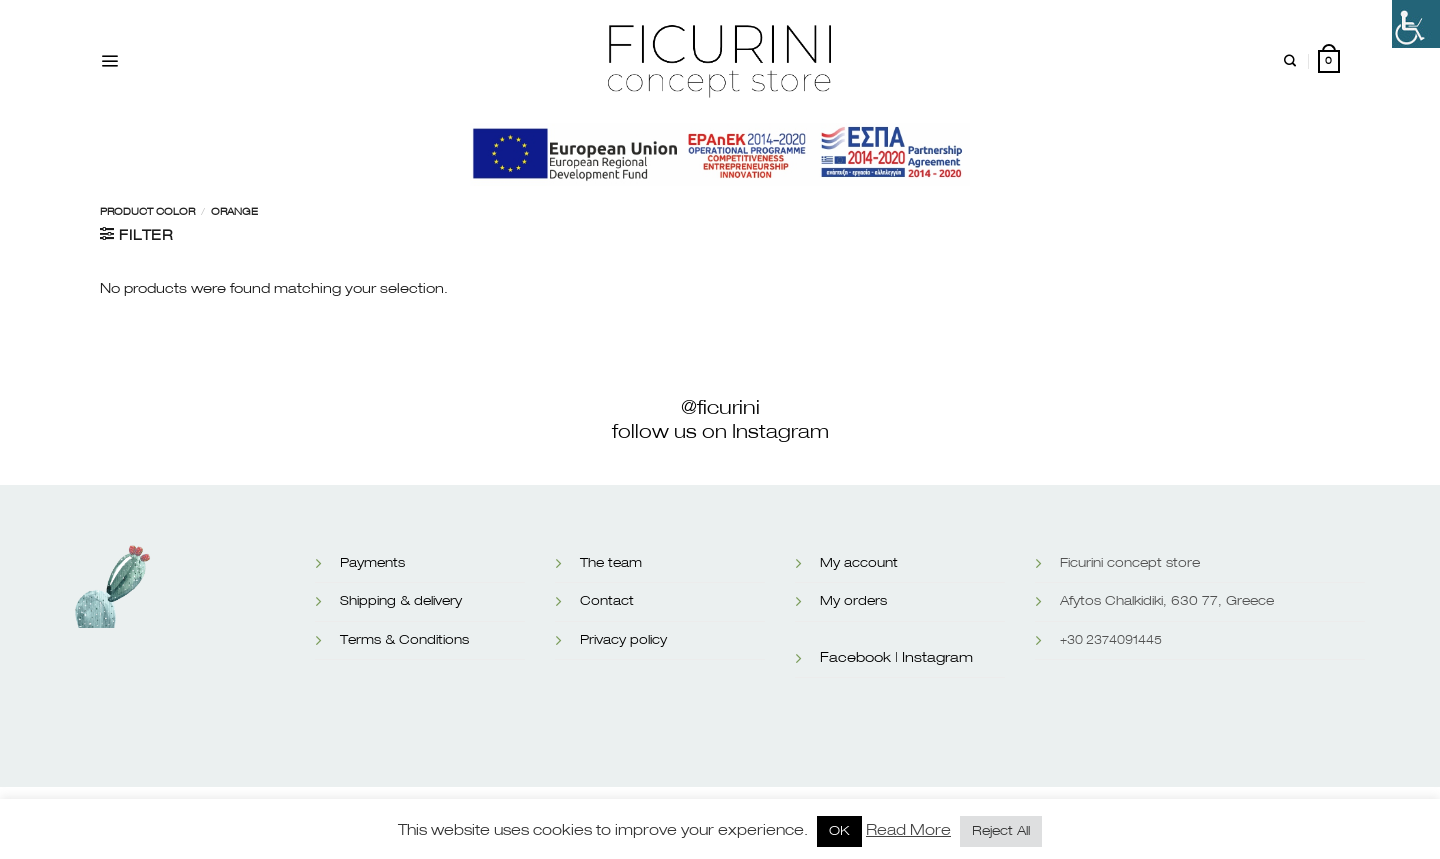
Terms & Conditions (404, 640)
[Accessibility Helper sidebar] (1416, 24)
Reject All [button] (1001, 831)
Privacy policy (623, 640)
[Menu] (109, 61)
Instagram (937, 658)
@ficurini (720, 408)
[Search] (1290, 61)
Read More (908, 830)
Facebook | (859, 658)
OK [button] (839, 831)
